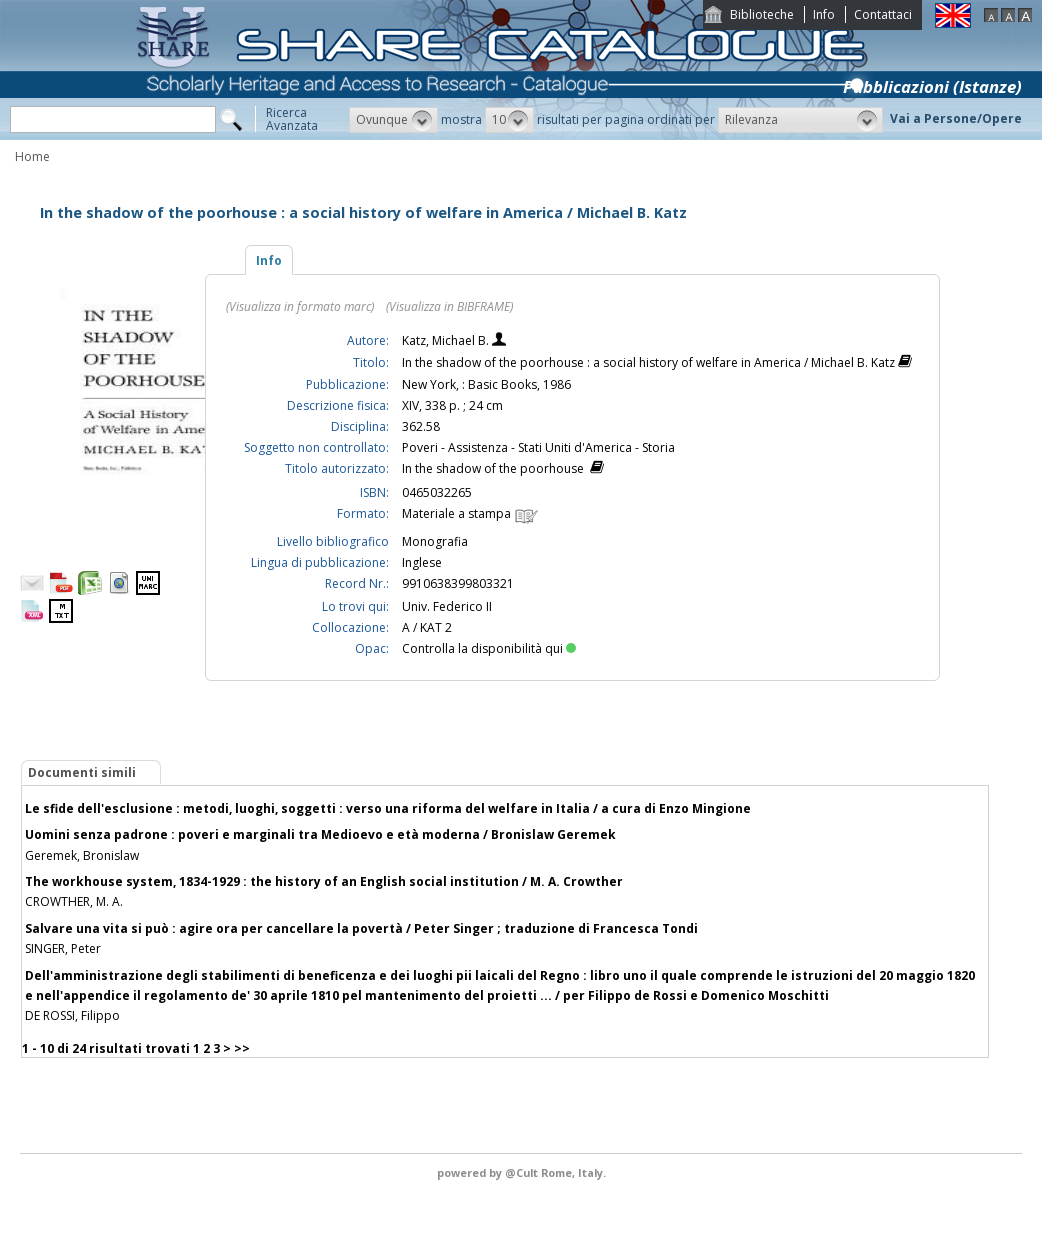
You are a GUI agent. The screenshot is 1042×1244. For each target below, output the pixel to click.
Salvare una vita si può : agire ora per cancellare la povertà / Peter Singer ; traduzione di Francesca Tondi (361, 928)
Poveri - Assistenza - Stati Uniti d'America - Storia (538, 447)
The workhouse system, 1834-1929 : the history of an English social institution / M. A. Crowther (324, 881)
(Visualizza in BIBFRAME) (449, 306)
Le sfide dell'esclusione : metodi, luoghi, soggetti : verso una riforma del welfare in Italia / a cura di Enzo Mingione (388, 808)
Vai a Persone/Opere (956, 118)
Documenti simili (82, 772)
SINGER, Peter (63, 948)
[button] (393, 120)
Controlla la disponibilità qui (489, 648)
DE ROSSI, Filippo (72, 1015)
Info (824, 14)
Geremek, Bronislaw (82, 855)
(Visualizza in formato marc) (300, 306)
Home (32, 156)
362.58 (421, 426)
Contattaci (883, 14)
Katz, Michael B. (447, 340)
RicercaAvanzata (292, 119)
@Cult (523, 1172)
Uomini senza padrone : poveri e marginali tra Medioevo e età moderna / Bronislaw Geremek (320, 834)
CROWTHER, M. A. (74, 901)
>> (242, 1048)
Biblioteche (762, 14)
